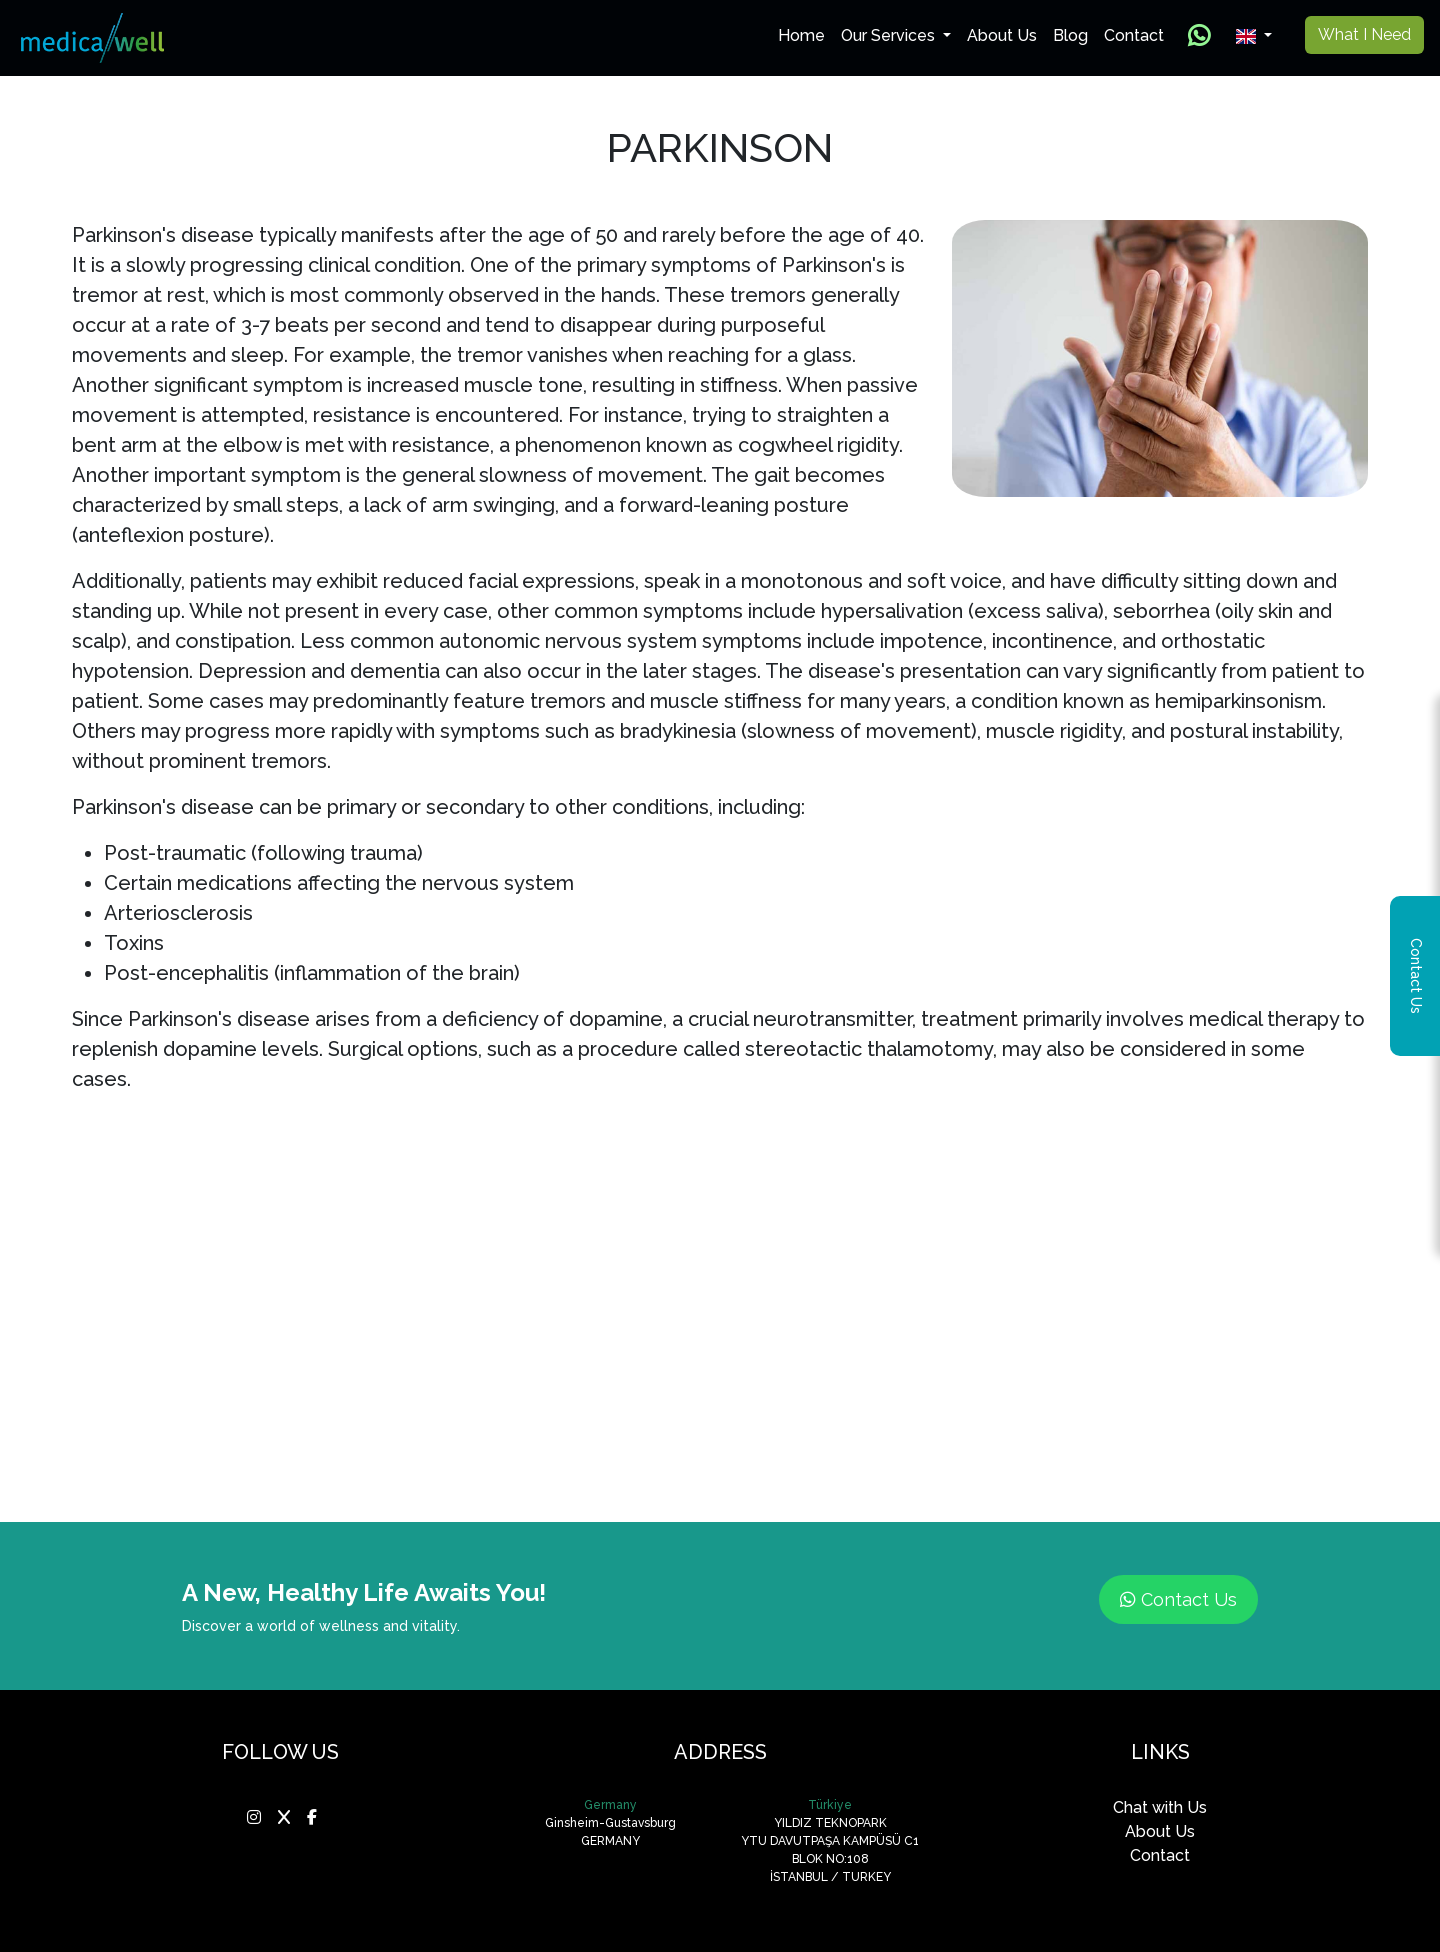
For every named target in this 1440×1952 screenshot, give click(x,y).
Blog (1070, 35)
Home (805, 34)
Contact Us (1178, 1599)
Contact (1134, 35)
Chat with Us (1160, 1807)
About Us (1002, 35)
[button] (1254, 36)
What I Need (1364, 34)
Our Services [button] (890, 35)
